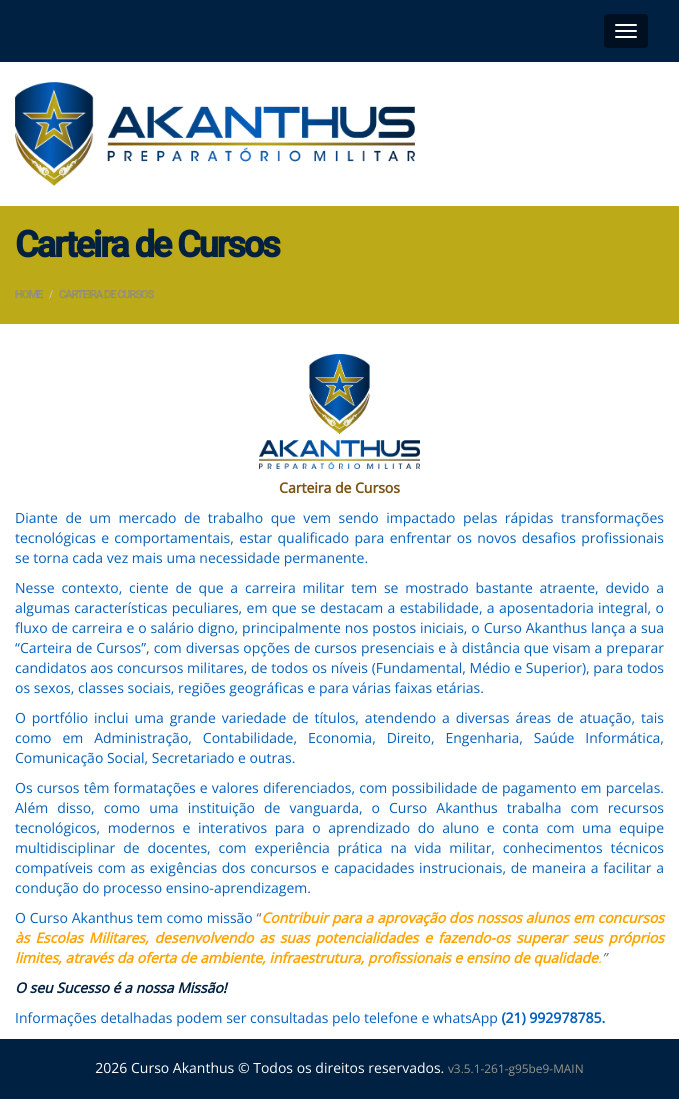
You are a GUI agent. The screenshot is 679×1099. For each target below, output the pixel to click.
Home (28, 294)
